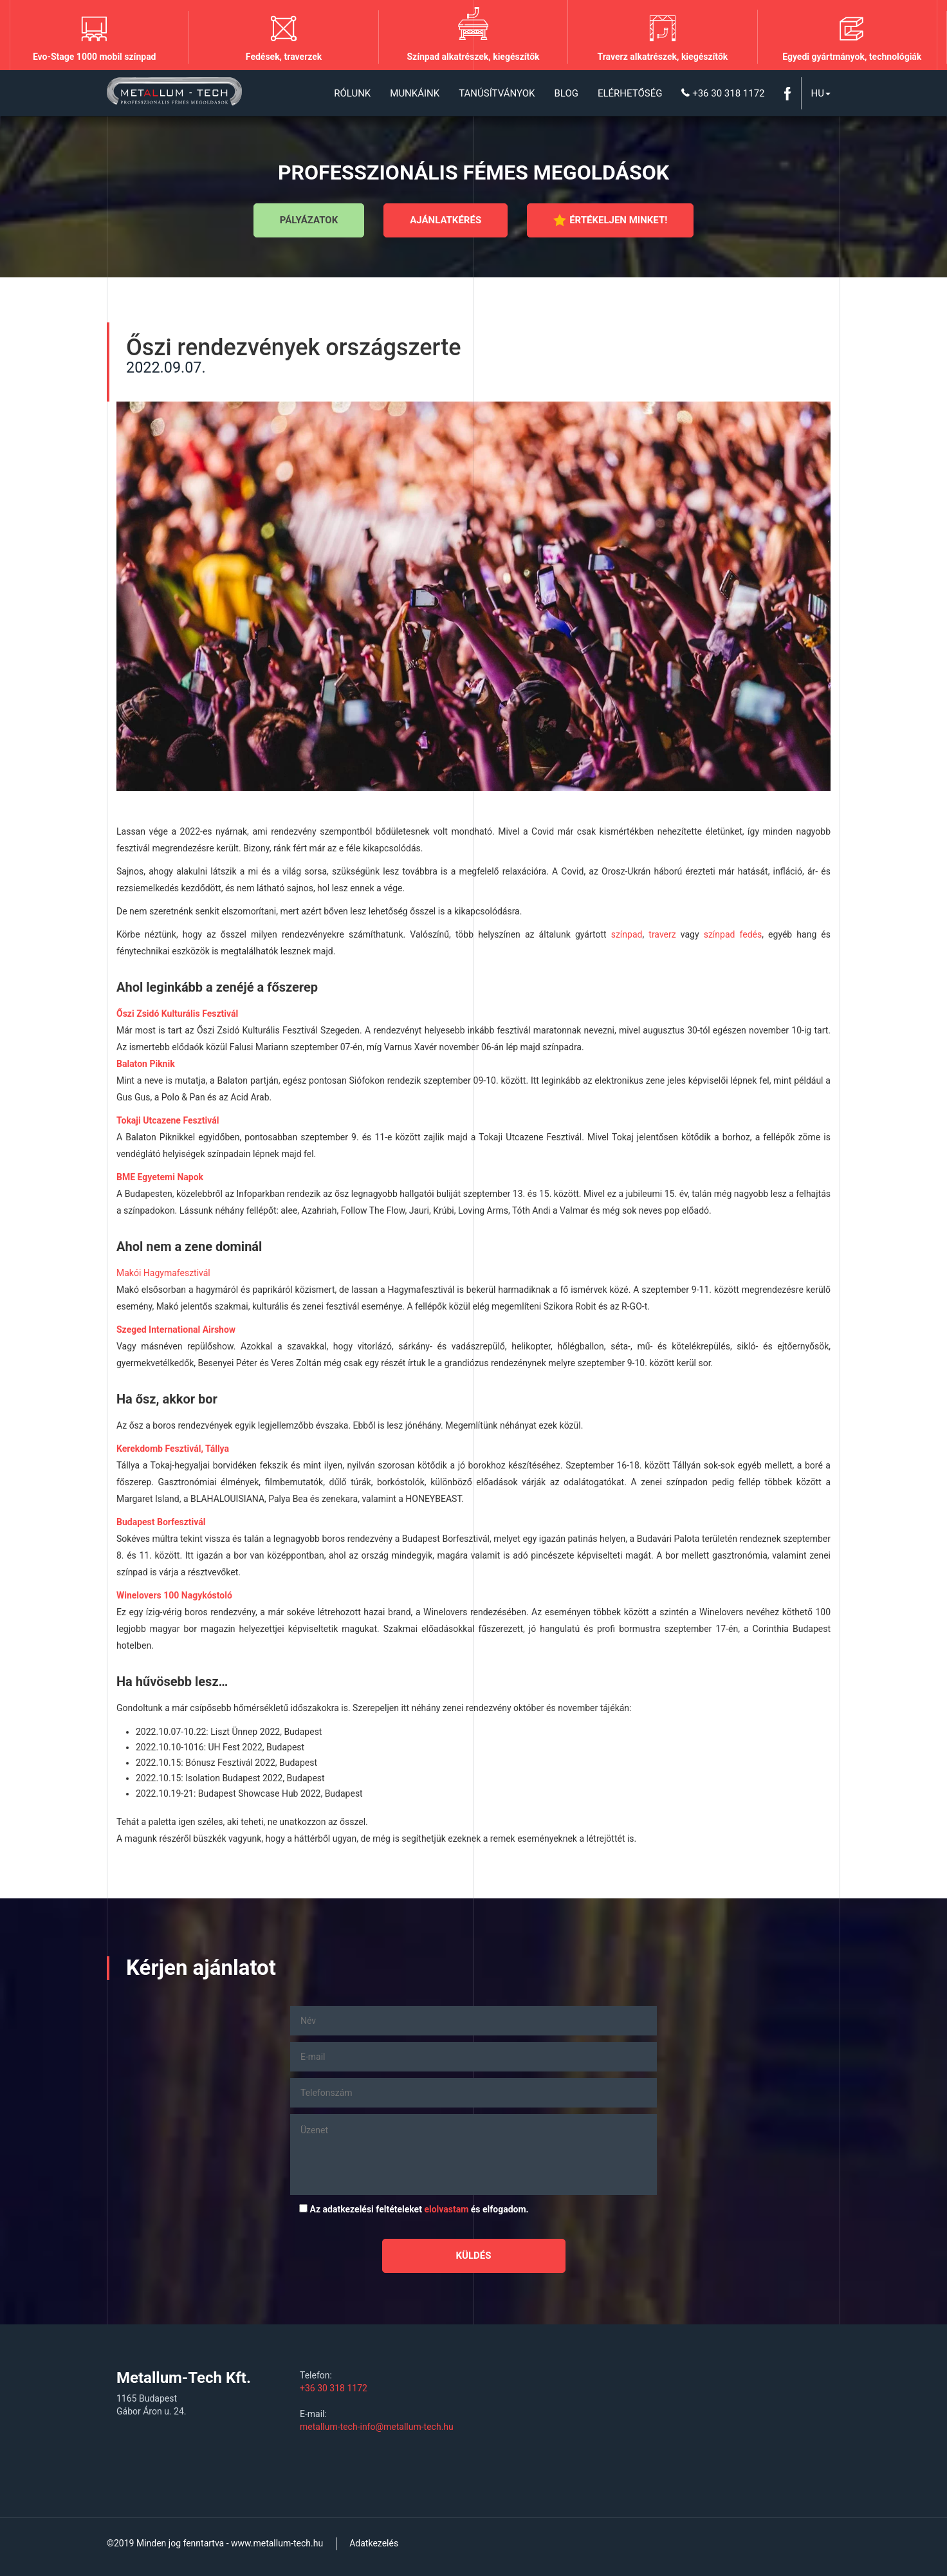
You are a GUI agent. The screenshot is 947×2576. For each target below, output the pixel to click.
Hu (821, 93)
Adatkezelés (373, 2543)
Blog (566, 93)
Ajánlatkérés (445, 220)
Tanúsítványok (497, 93)
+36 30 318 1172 (722, 93)
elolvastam (446, 2209)
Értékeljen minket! (610, 220)
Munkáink (414, 93)
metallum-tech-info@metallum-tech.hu (377, 2427)
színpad (627, 934)
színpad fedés (733, 934)
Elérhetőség (630, 93)
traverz (662, 934)
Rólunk (352, 93)
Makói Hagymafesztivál (163, 1273)
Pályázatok (309, 220)
